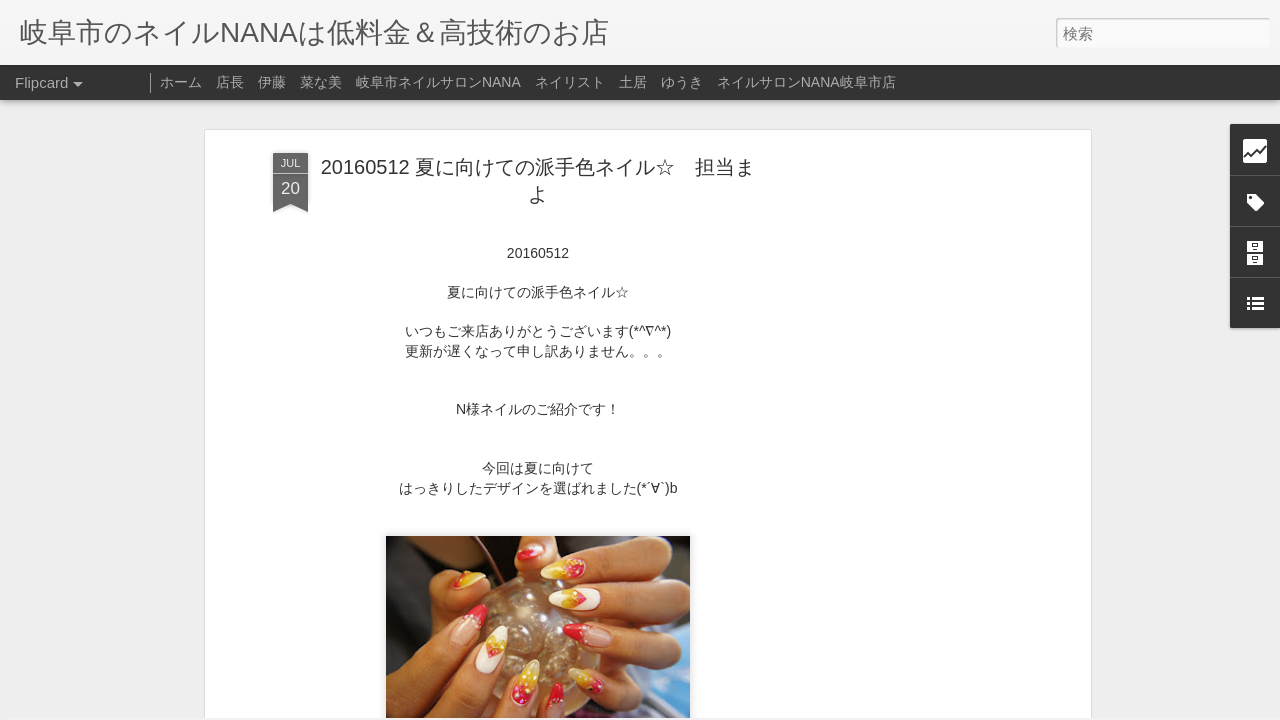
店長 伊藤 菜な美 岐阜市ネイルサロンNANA (368, 82)
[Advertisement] (913, 306)
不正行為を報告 (761, 707)
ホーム (181, 82)
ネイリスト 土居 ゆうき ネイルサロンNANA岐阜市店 (715, 82)
